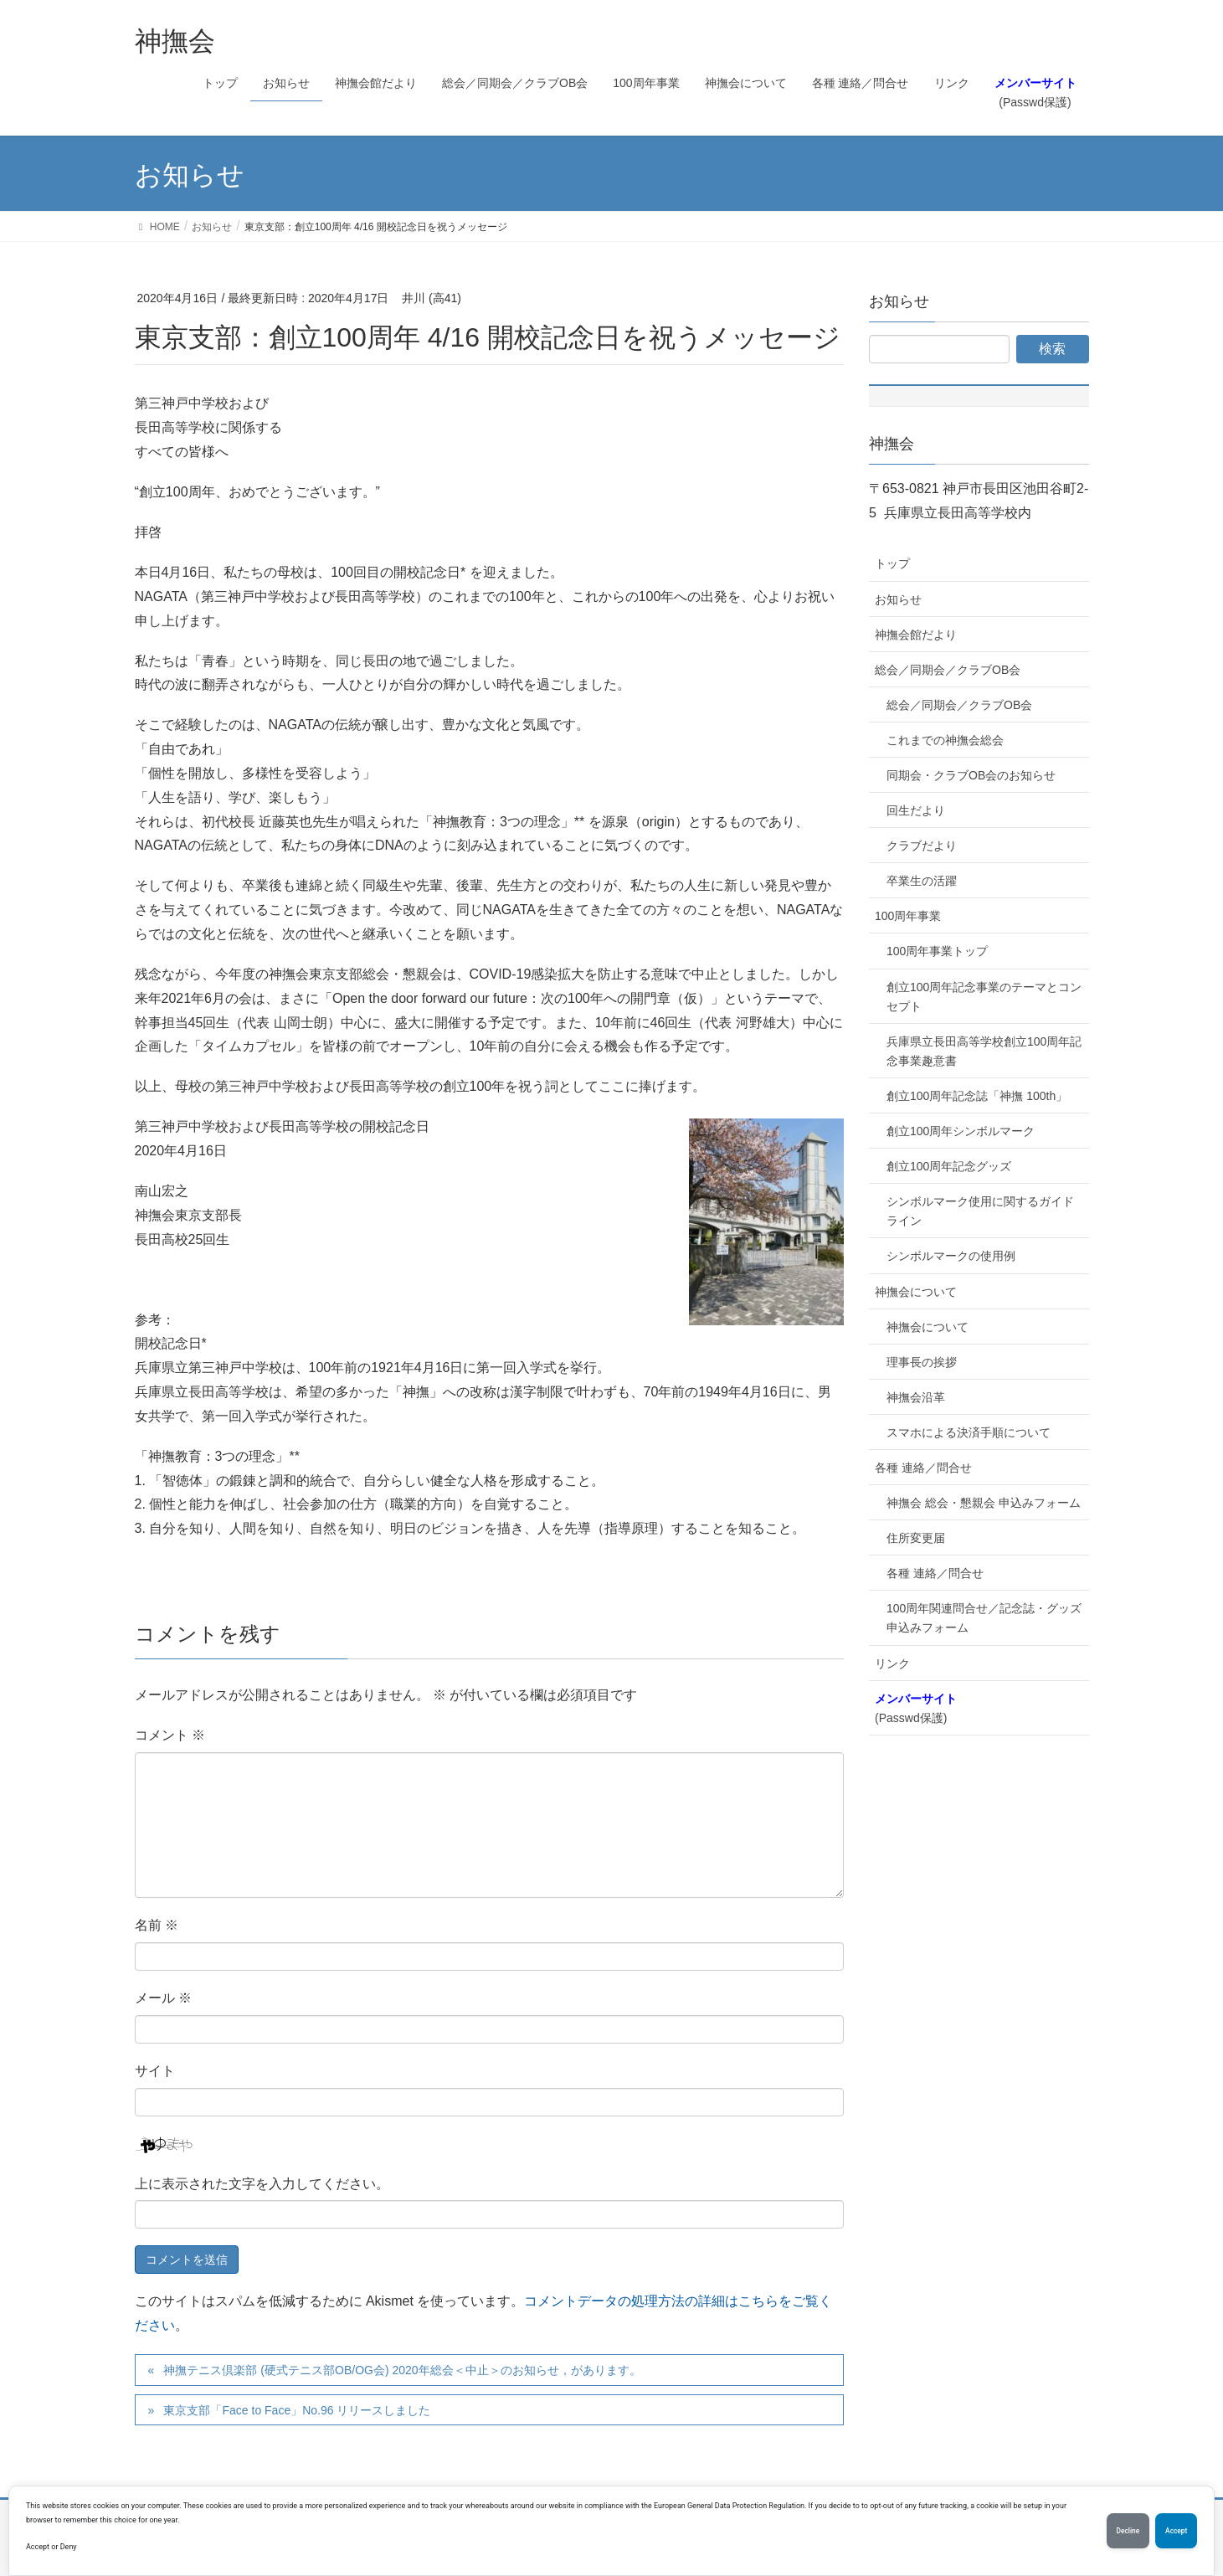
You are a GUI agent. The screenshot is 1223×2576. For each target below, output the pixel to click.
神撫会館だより (916, 634)
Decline (1118, 2531)
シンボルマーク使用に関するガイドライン (980, 1211)
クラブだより (921, 845)
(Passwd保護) (916, 1708)
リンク (892, 1663)
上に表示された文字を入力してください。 (262, 2184)
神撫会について (916, 1291)
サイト (155, 2071)
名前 (156, 1925)
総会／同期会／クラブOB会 (947, 669)
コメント (170, 1735)
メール (163, 1998)
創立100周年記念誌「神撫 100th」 (976, 1096)
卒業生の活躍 (921, 880)
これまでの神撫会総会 (945, 740)
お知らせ (898, 599)
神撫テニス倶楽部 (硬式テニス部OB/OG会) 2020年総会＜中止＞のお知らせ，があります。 (401, 2370)
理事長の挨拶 (921, 1362)
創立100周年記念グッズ (948, 1166)
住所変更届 (915, 1538)
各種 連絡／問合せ (923, 1467)
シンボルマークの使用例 (950, 1255)
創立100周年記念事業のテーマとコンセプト (984, 996)
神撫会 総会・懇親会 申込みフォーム (983, 1502)
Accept (1173, 2531)
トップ (892, 563)
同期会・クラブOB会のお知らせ (971, 775)
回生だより (915, 810)
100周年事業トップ (937, 951)
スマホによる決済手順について (968, 1432)
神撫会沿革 (915, 1397)
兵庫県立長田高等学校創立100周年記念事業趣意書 (984, 1051)
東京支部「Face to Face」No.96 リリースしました (296, 2410)
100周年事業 (908, 916)
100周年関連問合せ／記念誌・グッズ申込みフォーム (984, 1618)
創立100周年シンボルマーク (960, 1131)
